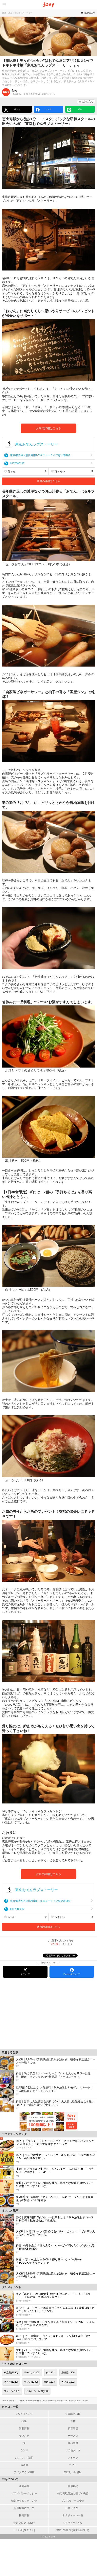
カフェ (73, 2464)
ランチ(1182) (31, 2381)
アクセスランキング (14, 2134)
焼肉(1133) (49, 2381)
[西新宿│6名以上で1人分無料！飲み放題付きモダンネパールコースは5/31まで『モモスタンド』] (48, 2091)
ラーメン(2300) (32, 2372)
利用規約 (73, 2486)
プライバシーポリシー (24, 2493)
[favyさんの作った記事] (48, 92)
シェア (43, 110)
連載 (72, 2421)
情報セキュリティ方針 (24, 2500)
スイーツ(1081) (12, 2391)
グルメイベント (24, 2413)
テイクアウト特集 (24, 2472)
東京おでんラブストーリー (36, 444)
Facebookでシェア (72, 1971)
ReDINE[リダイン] (24, 2530)
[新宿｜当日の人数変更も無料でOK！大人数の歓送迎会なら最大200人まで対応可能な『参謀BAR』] (48, 2105)
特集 (24, 2421)
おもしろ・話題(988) (37, 2391)
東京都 (11, 2401)
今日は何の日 (73, 2413)
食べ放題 (73, 2443)
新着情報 (24, 2428)
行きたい (72, 471)
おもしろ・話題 (24, 2457)
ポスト (12, 110)
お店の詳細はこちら (48, 428)
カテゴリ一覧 (10, 2406)
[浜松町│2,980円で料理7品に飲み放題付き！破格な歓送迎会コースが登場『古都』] (48, 2063)
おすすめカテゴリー (14, 2363)
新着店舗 (73, 2428)
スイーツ (73, 2457)
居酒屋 (24, 2464)
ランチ (24, 2450)
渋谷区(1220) (11, 2381)
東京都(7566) (11, 2372)
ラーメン (73, 2435)
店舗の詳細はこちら (48, 481)
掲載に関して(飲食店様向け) (72, 2530)
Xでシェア (25, 1971)
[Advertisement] (48, 2015)
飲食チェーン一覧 (73, 2515)
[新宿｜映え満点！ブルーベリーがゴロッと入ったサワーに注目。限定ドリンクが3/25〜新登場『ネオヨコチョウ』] (48, 2077)
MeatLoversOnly (72, 2522)
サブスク (24, 2435)
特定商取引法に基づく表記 (72, 2493)
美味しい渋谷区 (73, 2472)
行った (25, 471)
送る (74, 110)
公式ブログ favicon (24, 2522)
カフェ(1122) (68, 2381)
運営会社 (24, 2486)
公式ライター (73, 2508)
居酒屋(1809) (68, 2372)
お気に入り (86, 101)
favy (4, 2401)
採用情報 (24, 2515)
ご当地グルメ (73, 2450)
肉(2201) (50, 2372)
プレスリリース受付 (72, 2500)
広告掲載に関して (24, 2508)
